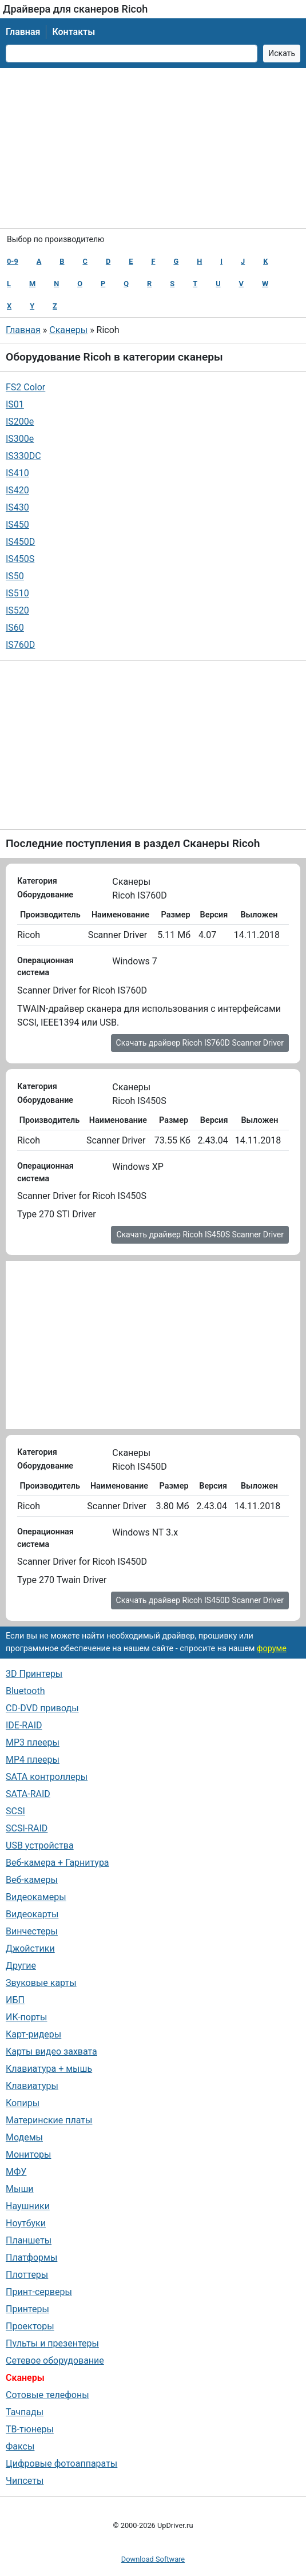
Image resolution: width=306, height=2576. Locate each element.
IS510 (17, 593)
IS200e (20, 421)
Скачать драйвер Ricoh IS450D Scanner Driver (200, 1600)
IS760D (20, 644)
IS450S (20, 558)
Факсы (20, 2446)
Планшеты (28, 2240)
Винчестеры (32, 1931)
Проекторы (30, 2326)
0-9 (12, 261)
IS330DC (23, 455)
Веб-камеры (32, 1879)
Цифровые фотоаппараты (61, 2463)
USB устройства (40, 1845)
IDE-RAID (24, 1725)
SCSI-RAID (26, 1828)
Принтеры (27, 2309)
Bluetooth (25, 1690)
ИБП (15, 2000)
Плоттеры (27, 2274)
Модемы (24, 2137)
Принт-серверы (39, 2291)
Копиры (22, 2103)
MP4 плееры (32, 1759)
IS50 (15, 576)
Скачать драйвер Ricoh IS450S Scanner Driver (200, 1234)
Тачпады (24, 2412)
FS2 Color (25, 387)
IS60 (15, 627)
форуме (272, 1648)
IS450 (17, 524)
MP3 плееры (32, 1742)
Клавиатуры (32, 2085)
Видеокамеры (36, 1897)
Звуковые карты (41, 1982)
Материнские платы (49, 2120)
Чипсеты (24, 2480)
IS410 (17, 473)
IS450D (20, 541)
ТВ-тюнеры (30, 2429)
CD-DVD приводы (42, 1708)
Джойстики (30, 1948)
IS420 (17, 490)
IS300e (20, 438)
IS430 (17, 507)
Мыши (20, 2188)
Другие (21, 1965)
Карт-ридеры (33, 2034)
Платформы (31, 2257)
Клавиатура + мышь (49, 2068)
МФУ (16, 2171)
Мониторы (28, 2154)
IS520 (17, 610)
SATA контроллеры (47, 1776)
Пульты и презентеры (52, 2343)
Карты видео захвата (51, 2051)
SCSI (15, 1811)
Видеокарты (32, 1914)
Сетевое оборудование (55, 2360)
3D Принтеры (34, 1673)
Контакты (73, 31)
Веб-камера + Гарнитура (57, 1862)
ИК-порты (26, 2017)
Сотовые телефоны (47, 2394)
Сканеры (68, 330)
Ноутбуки (26, 2223)
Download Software (153, 2559)
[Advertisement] (153, 148)
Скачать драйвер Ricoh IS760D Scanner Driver (200, 1042)
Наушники (28, 2206)
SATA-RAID (28, 1793)
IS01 (15, 404)
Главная (23, 31)
